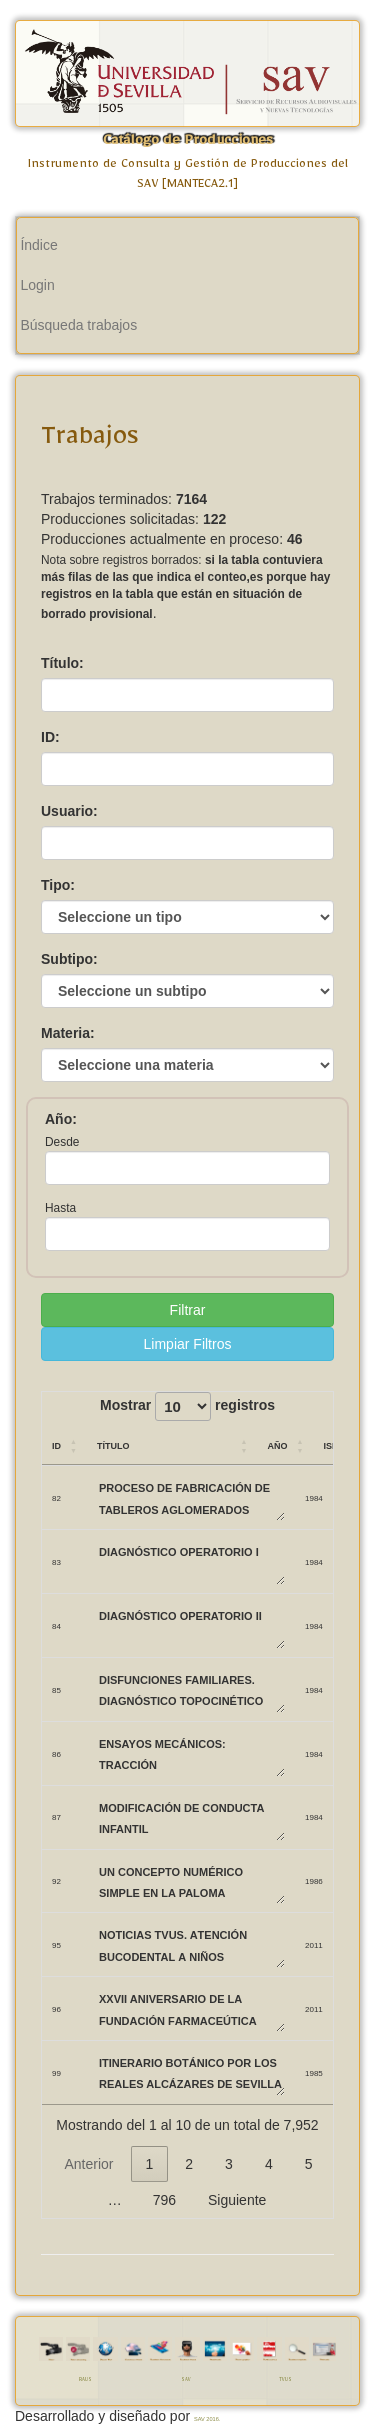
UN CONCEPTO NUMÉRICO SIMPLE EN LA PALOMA (191, 1881)
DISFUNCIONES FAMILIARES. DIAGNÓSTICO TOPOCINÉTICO (191, 1689)
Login (37, 285)
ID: (50, 737)
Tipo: (58, 885)
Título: (62, 663)
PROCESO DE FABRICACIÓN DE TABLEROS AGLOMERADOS (191, 1497)
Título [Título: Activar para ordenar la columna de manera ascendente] (113, 1444)
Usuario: (69, 811)
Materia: (68, 1033)
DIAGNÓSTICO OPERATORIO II (191, 1625)
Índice (38, 245)
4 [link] (269, 2164)
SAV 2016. (207, 2419)
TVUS (285, 2381)
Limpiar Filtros (188, 1344)
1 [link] (150, 2164)
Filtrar (188, 1310)
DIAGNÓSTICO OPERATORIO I (191, 1561)
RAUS (85, 2381)
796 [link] (164, 2200)
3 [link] (229, 2164)
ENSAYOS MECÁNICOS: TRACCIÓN (191, 1753)
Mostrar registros (187, 1406)
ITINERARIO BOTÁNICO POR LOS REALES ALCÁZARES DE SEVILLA (191, 2072)
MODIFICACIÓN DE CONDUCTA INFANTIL (191, 1817)
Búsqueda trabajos (78, 325)
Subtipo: (69, 959)
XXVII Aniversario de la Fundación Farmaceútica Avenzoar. (191, 2008)
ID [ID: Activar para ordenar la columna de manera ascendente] (56, 1444)
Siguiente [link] (237, 2200)
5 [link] (309, 2164)
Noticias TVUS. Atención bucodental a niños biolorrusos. (191, 1944)
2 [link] (189, 2164)
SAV (186, 2381)
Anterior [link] (88, 2164)
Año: (61, 1119)
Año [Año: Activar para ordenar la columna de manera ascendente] (277, 1444)
